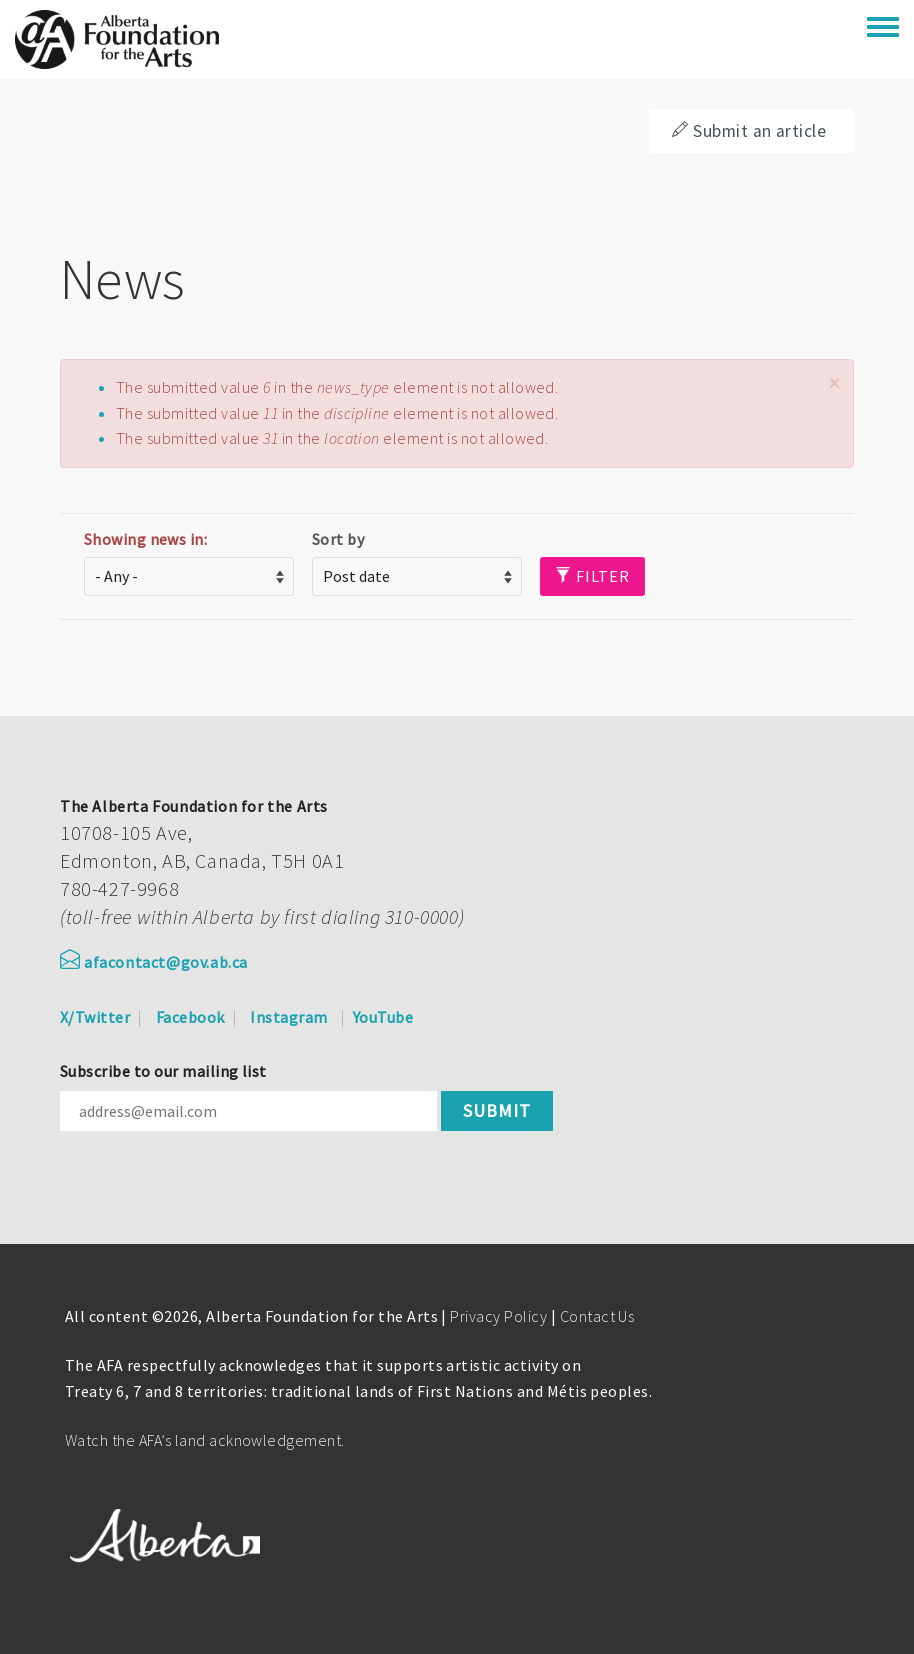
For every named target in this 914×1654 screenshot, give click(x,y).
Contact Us (597, 1316)
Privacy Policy (498, 1316)
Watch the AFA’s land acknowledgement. (205, 1440)
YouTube (383, 1017)
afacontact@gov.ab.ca (154, 962)
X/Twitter (95, 1017)
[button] (834, 383)
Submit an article (749, 131)
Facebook (190, 1017)
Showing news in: (146, 539)
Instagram (288, 1017)
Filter (592, 576)
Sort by (338, 539)
